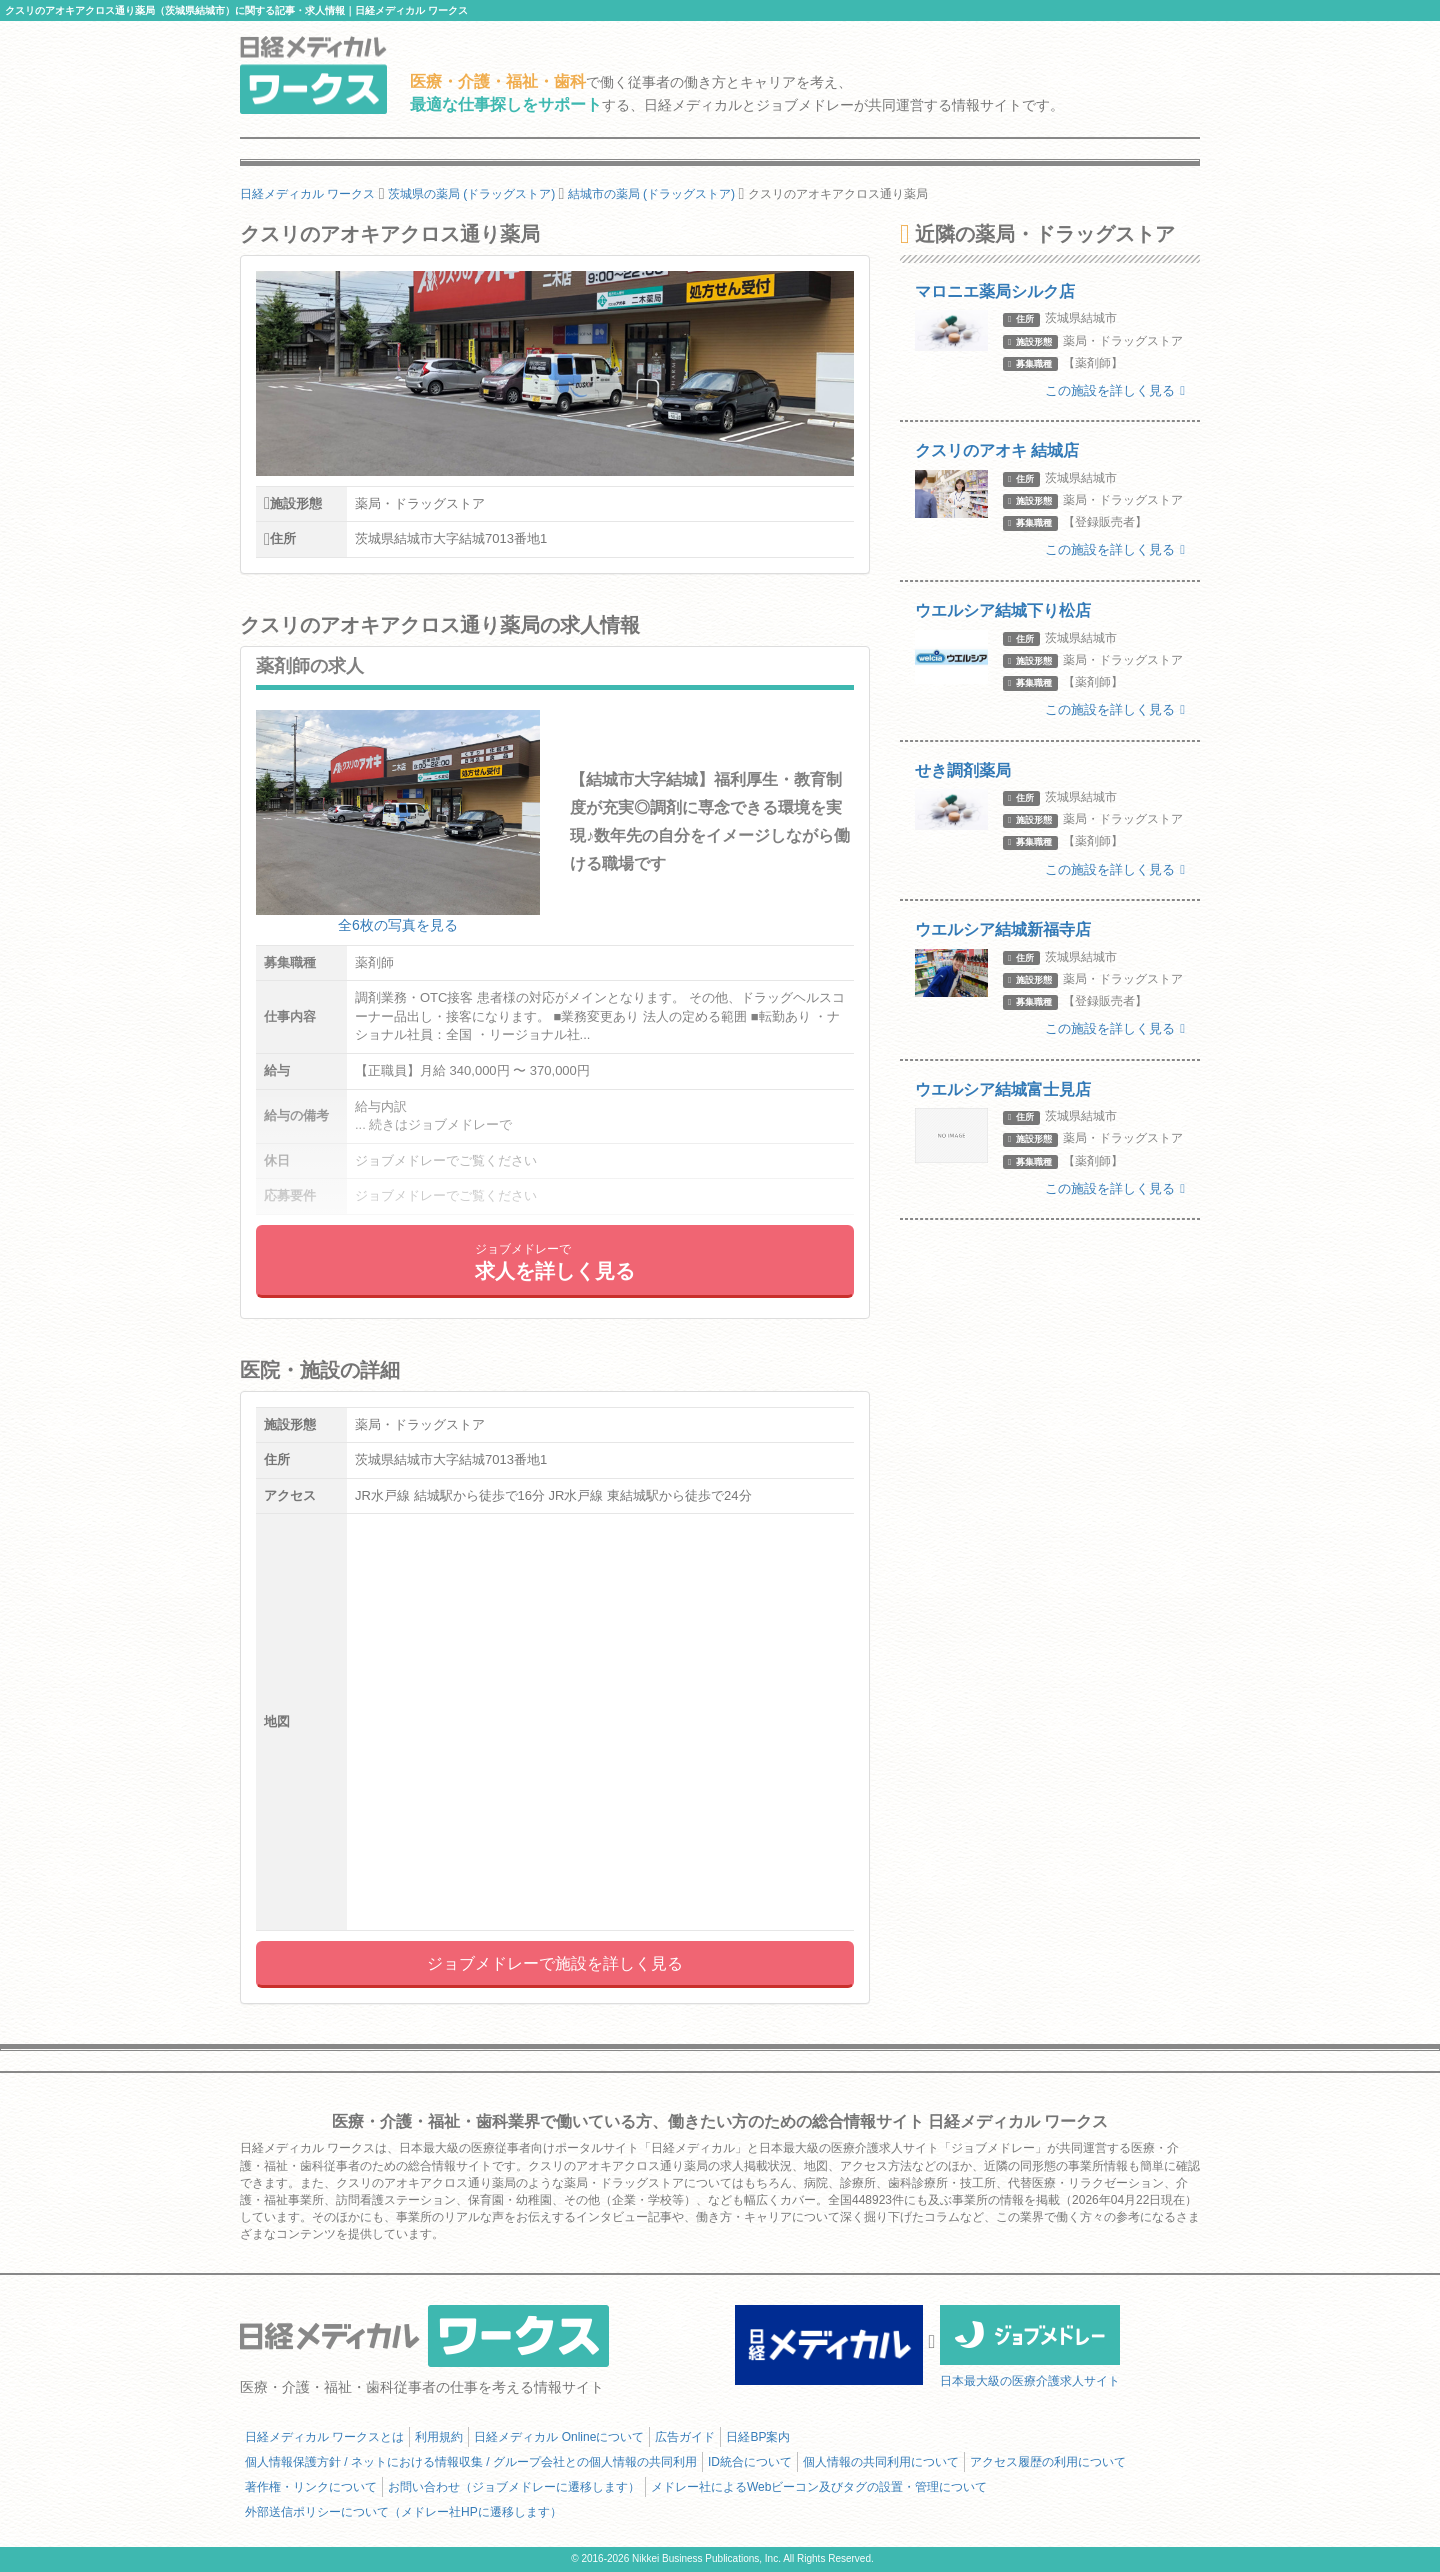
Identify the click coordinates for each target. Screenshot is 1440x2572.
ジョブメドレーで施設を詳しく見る (555, 1963)
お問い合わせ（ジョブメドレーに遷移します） (514, 2487)
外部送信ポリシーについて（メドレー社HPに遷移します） (403, 2512)
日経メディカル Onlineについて (559, 2437)
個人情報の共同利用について (881, 2462)
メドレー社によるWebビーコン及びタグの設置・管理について (819, 2487)
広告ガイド (685, 2437)
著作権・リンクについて (311, 2487)
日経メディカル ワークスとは (324, 2437)
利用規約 (439, 2437)
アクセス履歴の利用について (1048, 2462)
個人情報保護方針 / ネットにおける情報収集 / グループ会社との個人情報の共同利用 (471, 2462)
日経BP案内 (758, 2437)
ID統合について (750, 2462)
